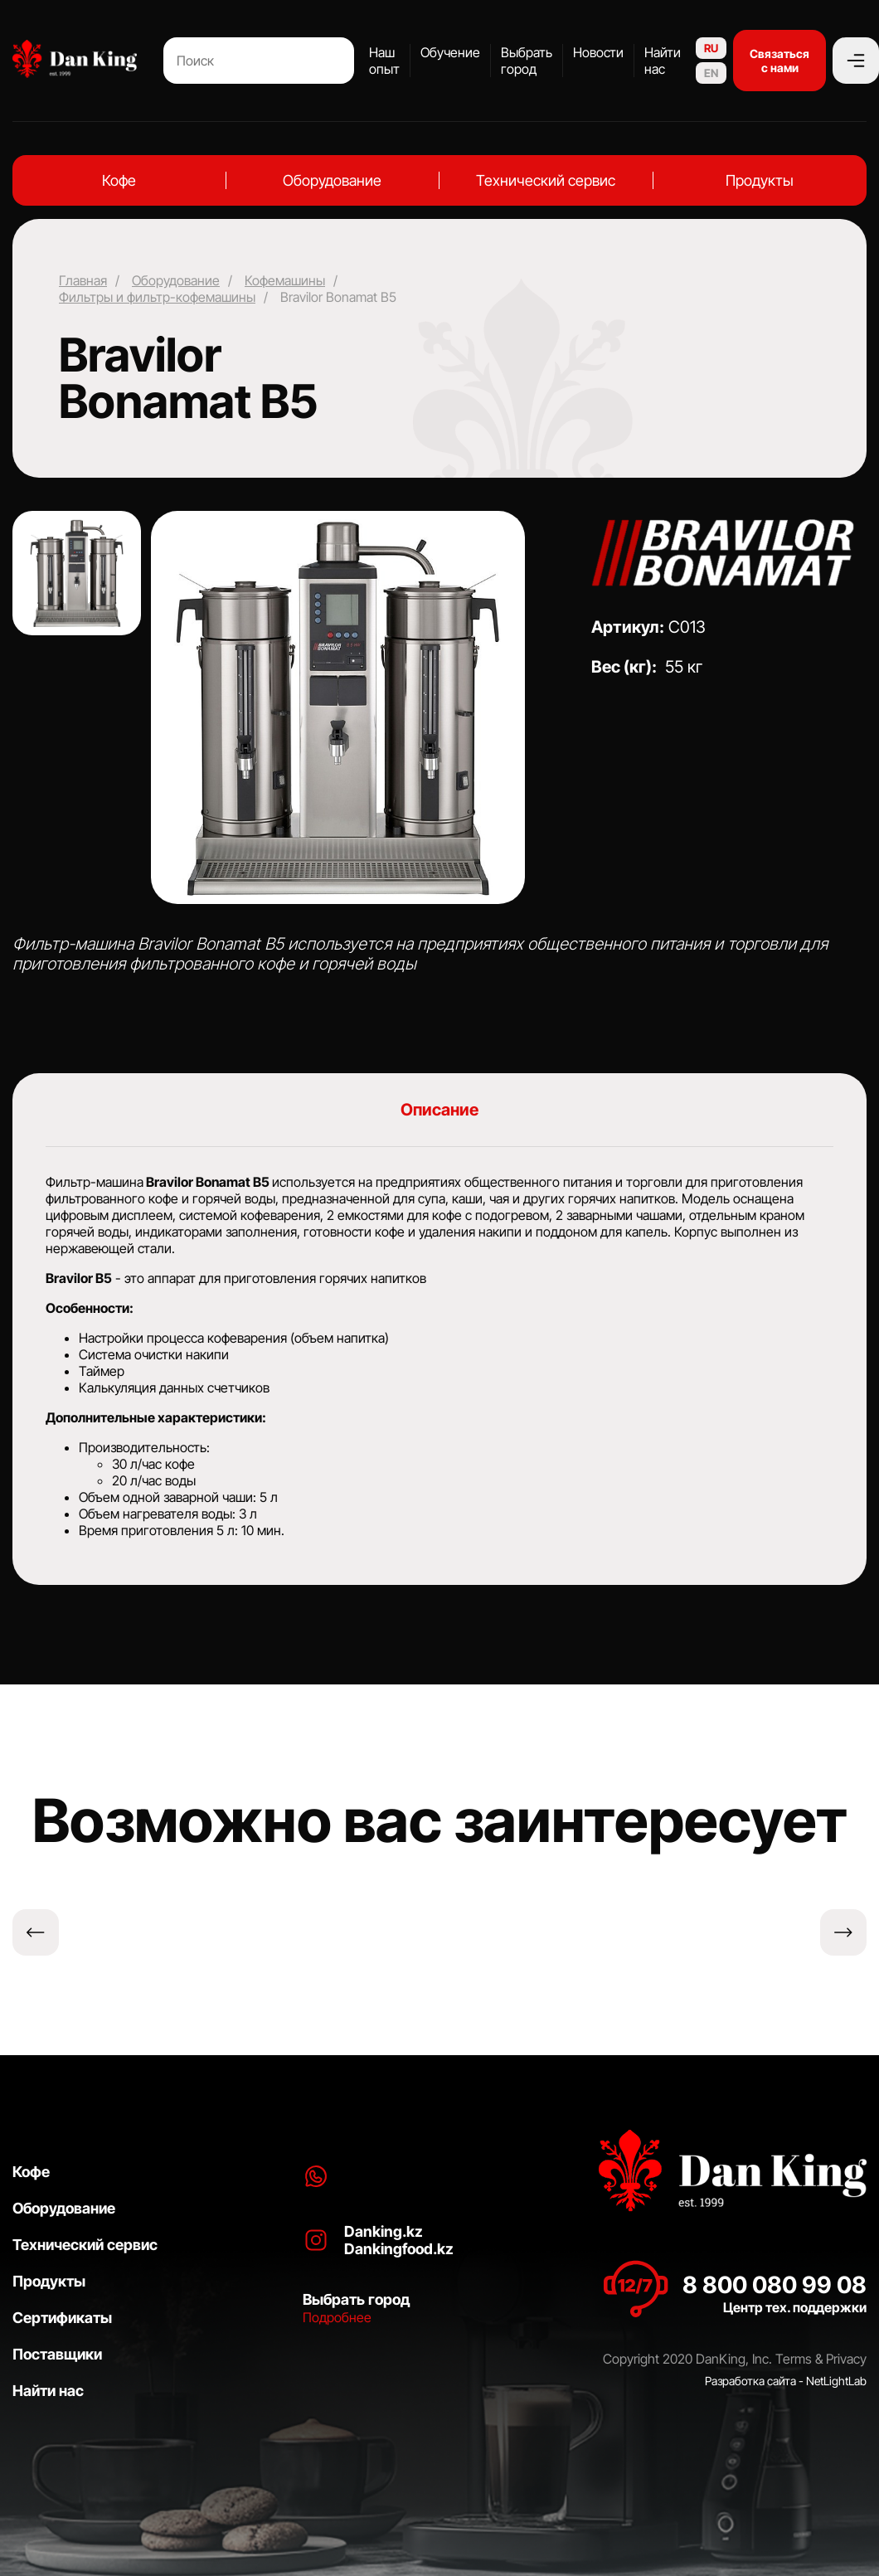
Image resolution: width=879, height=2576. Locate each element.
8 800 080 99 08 (774, 2285)
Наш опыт (384, 60)
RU (711, 48)
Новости (598, 52)
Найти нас (662, 60)
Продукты (760, 180)
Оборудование (332, 180)
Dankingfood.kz (399, 2249)
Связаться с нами (779, 60)
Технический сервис (545, 180)
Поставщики (57, 2354)
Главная (83, 280)
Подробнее (337, 2317)
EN (711, 73)
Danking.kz (383, 2231)
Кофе (119, 180)
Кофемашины (285, 280)
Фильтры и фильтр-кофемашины (157, 297)
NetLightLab (836, 2381)
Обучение (450, 52)
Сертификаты (62, 2317)
